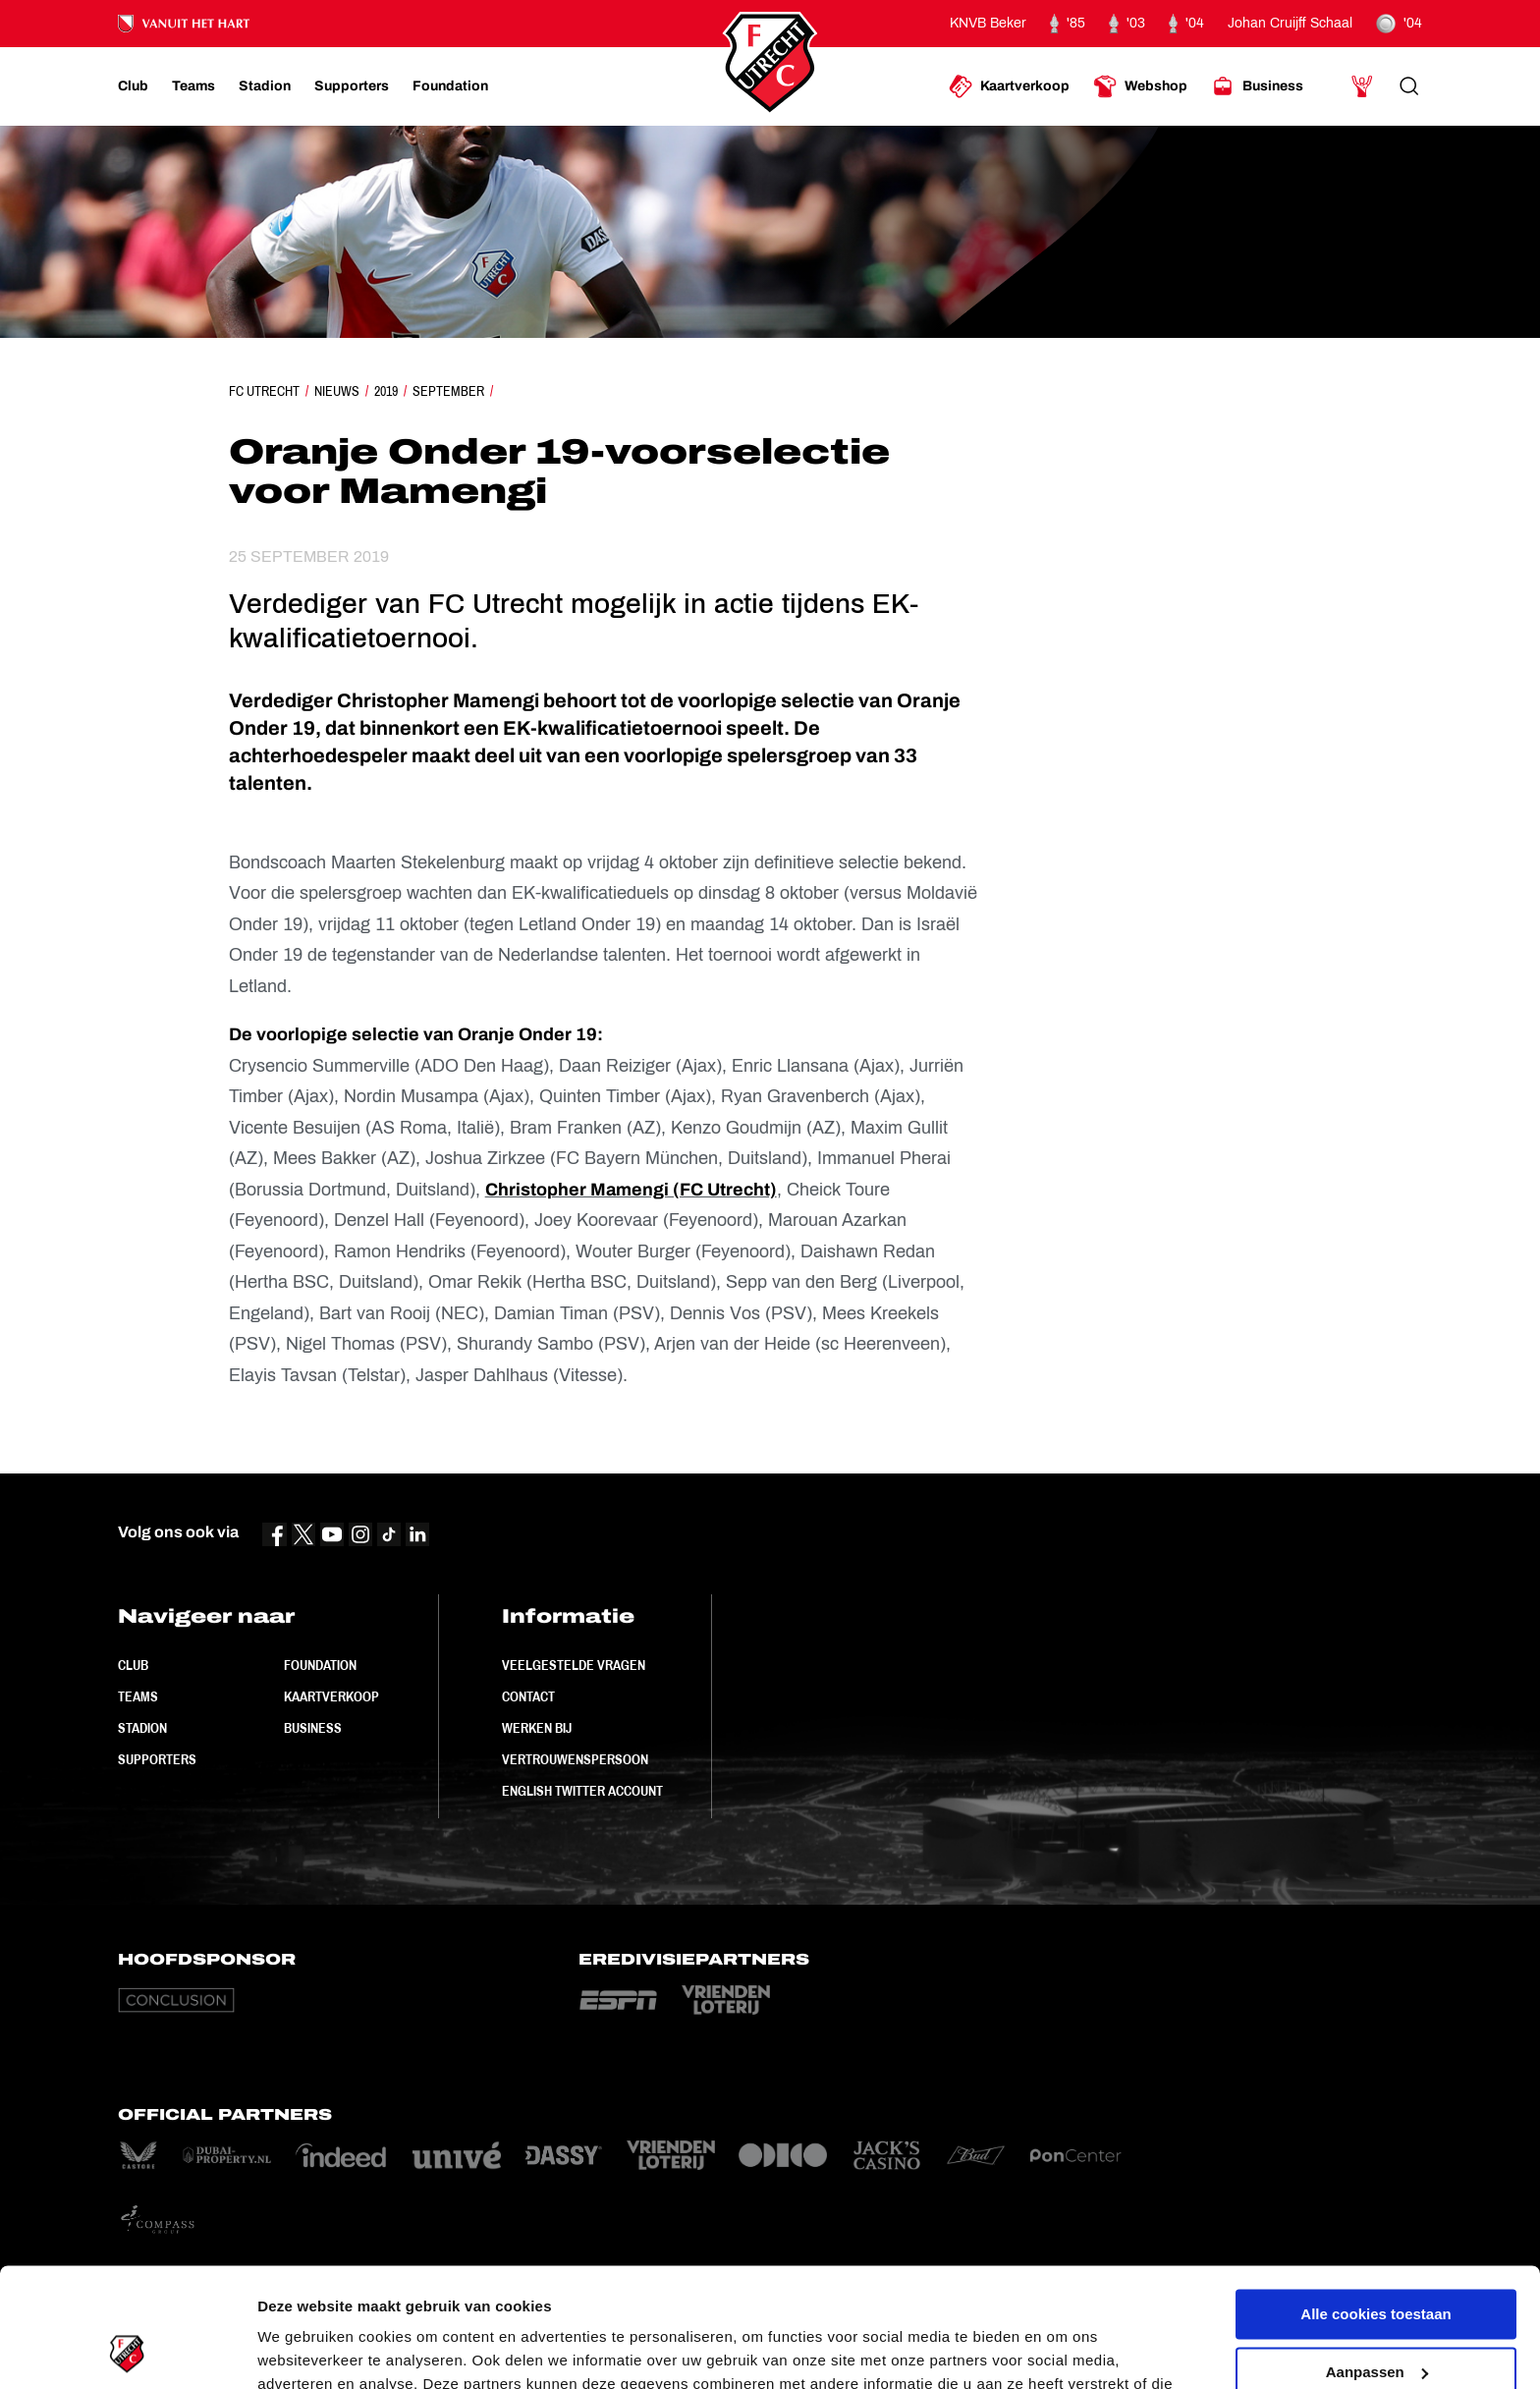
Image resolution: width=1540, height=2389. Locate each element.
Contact (528, 1696)
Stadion (142, 1728)
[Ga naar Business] (1257, 86)
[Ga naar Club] (133, 86)
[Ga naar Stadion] (265, 86)
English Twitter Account (582, 1791)
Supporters (157, 1759)
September (448, 391)
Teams (138, 1696)
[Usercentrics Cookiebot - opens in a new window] (127, 2350)
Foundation (320, 1665)
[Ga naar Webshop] (1140, 86)
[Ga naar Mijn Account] (1362, 86)
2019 (386, 391)
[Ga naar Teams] (193, 86)
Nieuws (336, 391)
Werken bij (537, 1728)
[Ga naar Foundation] (450, 86)
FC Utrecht (264, 391)
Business (313, 1728)
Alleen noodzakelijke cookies (1376, 2317)
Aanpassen (1377, 2259)
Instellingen (299, 2350)
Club (133, 1665)
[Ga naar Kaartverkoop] (1009, 86)
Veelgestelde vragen (573, 1665)
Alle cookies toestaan (1375, 2203)
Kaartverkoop (331, 1696)
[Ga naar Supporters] (351, 86)
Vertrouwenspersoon (575, 1759)
